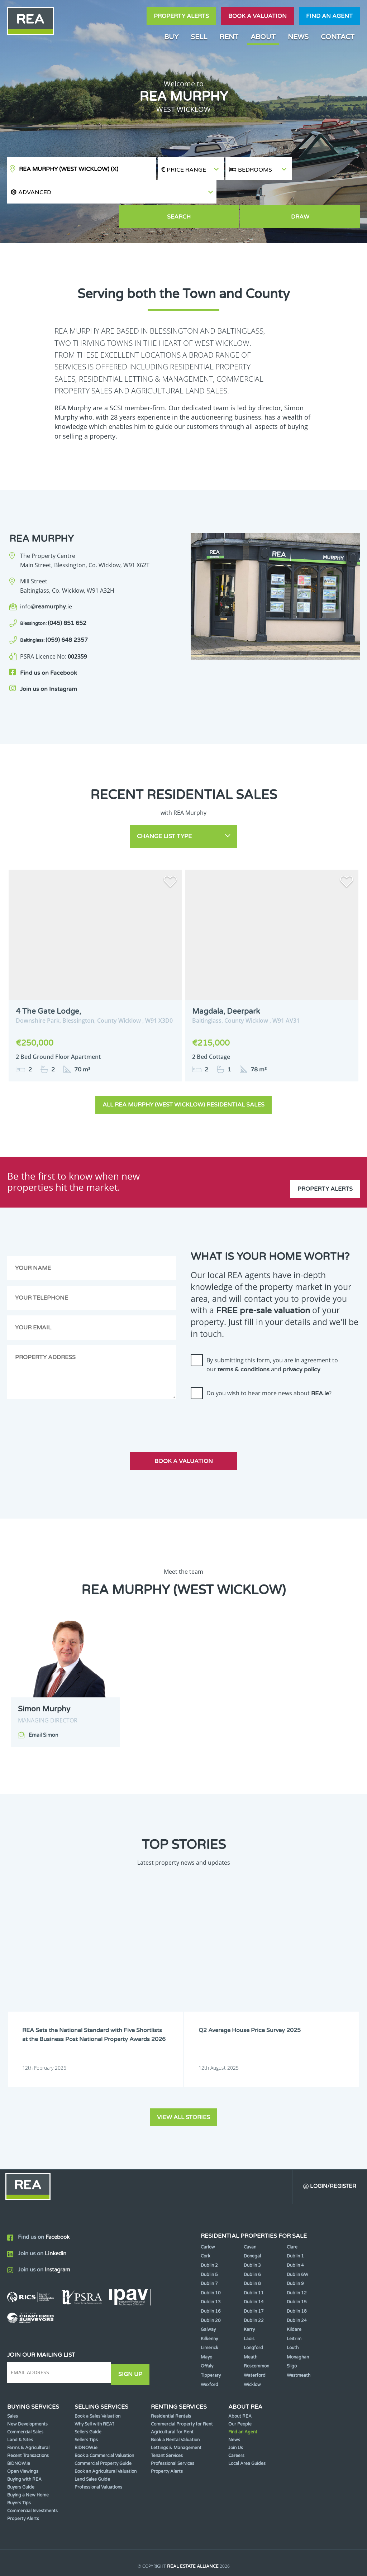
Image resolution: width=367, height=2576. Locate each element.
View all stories (183, 2080)
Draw (327, 193)
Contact (337, 37)
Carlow (208, 2212)
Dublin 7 (209, 2248)
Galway (208, 2294)
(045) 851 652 (53, 599)
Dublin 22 (254, 2285)
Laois (249, 2304)
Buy (171, 37)
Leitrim (294, 2304)
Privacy (233, 2546)
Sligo (292, 2331)
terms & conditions (244, 1337)
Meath (250, 2322)
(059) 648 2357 (54, 616)
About (263, 37)
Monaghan (298, 2322)
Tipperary (211, 2340)
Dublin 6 (252, 2239)
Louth (293, 2312)
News (298, 37)
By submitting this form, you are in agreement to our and (272, 1332)
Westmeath (298, 2340)
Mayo (206, 2322)
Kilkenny (209, 2304)
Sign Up (132, 2338)
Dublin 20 (211, 2285)
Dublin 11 (254, 2258)
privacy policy (301, 1337)
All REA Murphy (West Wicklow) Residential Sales (183, 1072)
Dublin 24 (297, 2285)
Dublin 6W (297, 2239)
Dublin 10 (211, 2258)
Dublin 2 (209, 2230)
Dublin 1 (295, 2221)
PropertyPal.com (211, 2559)
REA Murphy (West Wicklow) (68, 169)
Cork (205, 2221)
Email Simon (43, 1703)
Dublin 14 (254, 2267)
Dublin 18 (297, 2276)
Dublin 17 (254, 2276)
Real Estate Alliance (193, 2531)
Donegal (252, 2221)
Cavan (250, 2212)
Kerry (249, 2294)
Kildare (294, 2294)
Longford (253, 2312)
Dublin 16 (211, 2276)
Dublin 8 (252, 2248)
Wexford (209, 2349)
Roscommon (256, 2331)
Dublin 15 (297, 2267)
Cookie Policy (141, 2546)
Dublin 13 (211, 2267)
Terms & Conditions (191, 2546)
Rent (228, 37)
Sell (199, 37)
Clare (292, 2212)
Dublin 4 (295, 2230)
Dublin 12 (297, 2258)
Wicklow (252, 2349)
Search (259, 193)
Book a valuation (257, 16)
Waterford (255, 2340)
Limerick (209, 2312)
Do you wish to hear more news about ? (269, 1361)
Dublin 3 (252, 2230)
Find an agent (329, 16)
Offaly (207, 2331)
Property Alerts (181, 16)
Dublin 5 (209, 2239)
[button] (326, 169)
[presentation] (245, 1386)
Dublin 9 (295, 2248)
